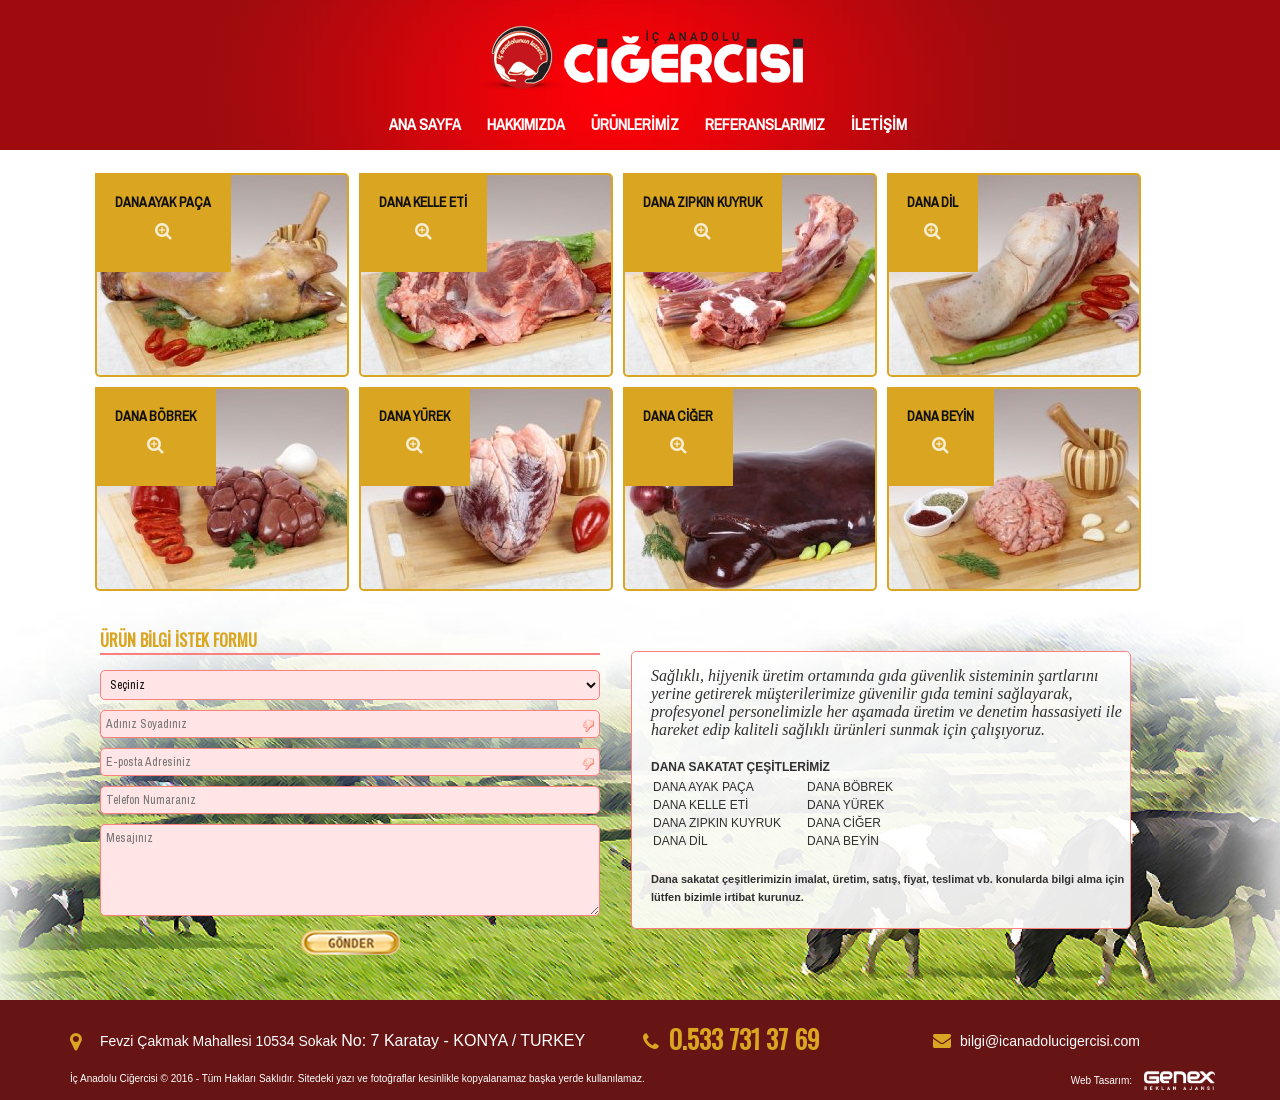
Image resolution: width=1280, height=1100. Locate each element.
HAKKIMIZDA (526, 124)
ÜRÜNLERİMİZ (635, 124)
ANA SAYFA (425, 124)
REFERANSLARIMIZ (765, 124)
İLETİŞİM (879, 124)
